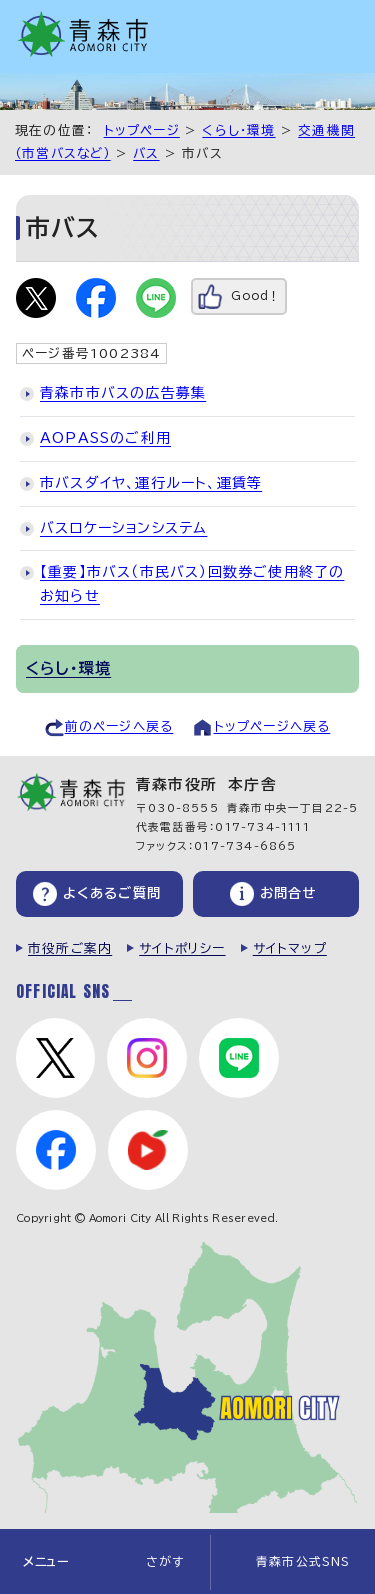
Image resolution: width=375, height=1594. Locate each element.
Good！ (255, 295)
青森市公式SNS (303, 1561)
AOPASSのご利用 (105, 438)
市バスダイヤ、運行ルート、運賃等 (151, 483)
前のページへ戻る (119, 726)
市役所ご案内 (70, 948)
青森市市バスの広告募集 (123, 393)
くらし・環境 (238, 130)
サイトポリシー (182, 948)
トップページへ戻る (272, 726)
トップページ (142, 130)
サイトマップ (290, 948)
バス (146, 153)
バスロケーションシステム (123, 528)
